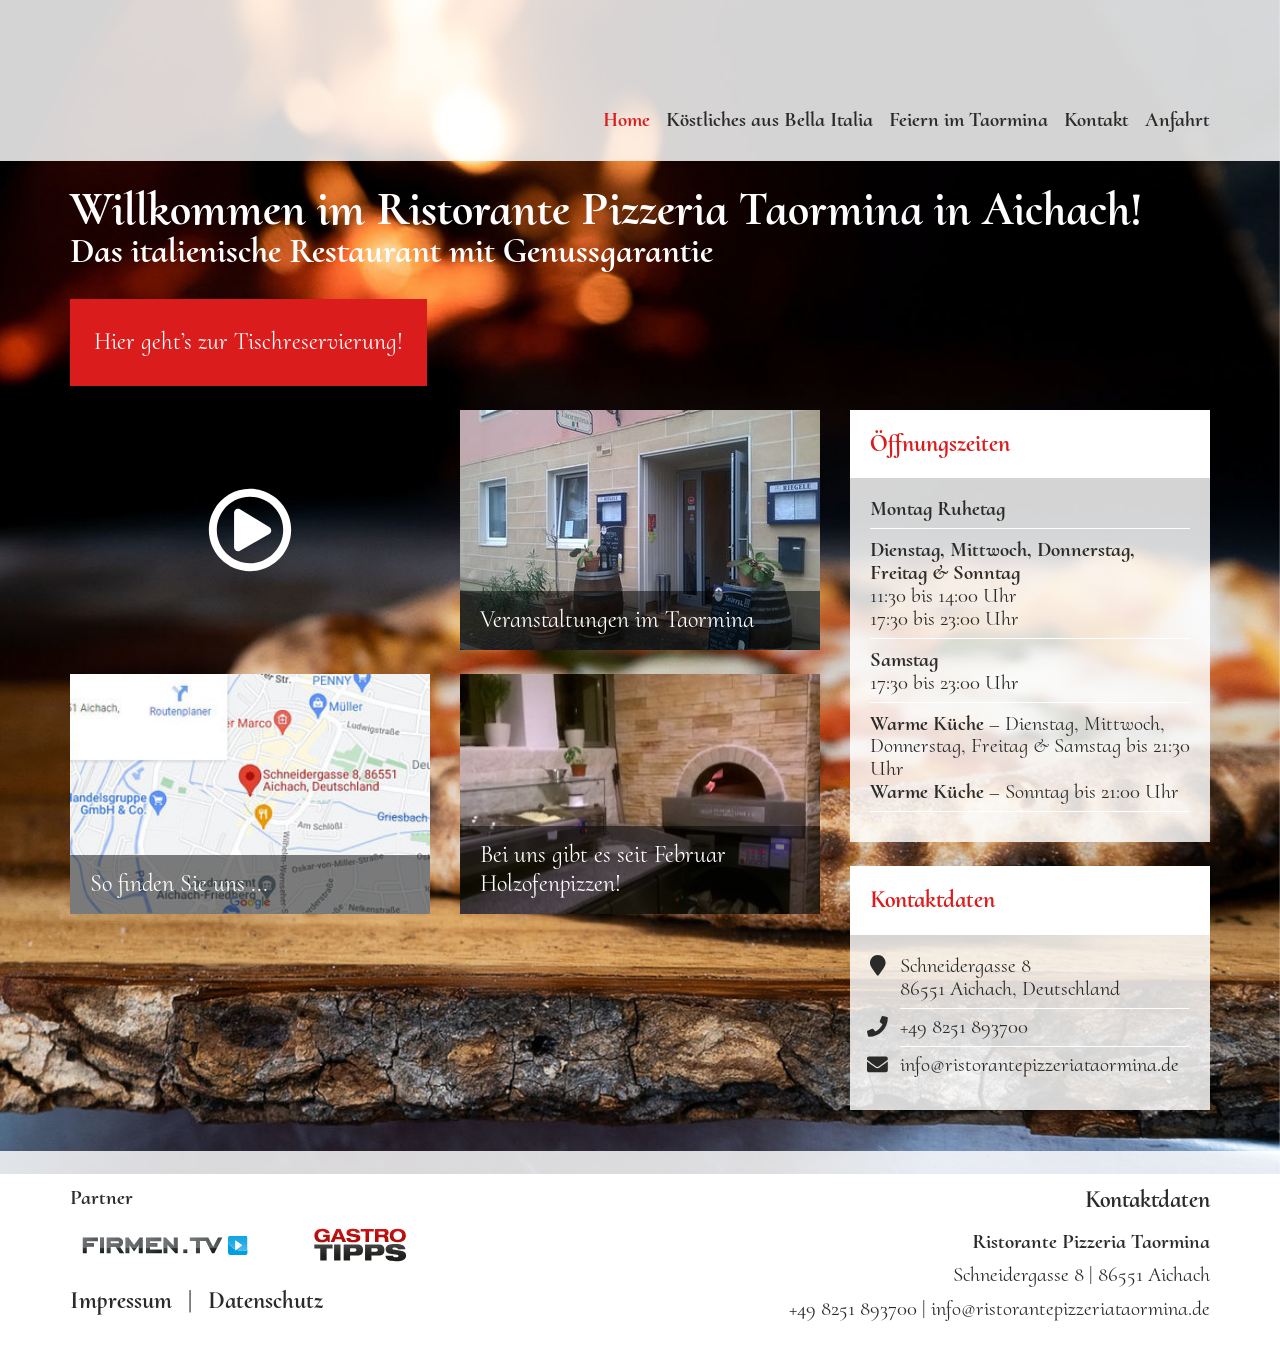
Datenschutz (265, 1301)
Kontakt (1096, 119)
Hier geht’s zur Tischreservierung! (248, 359)
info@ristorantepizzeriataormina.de (1039, 1081)
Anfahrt (1177, 119)
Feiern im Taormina (968, 119)
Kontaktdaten (1147, 1200)
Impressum (121, 1301)
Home (626, 119)
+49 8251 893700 (964, 1043)
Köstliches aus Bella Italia (769, 119)
